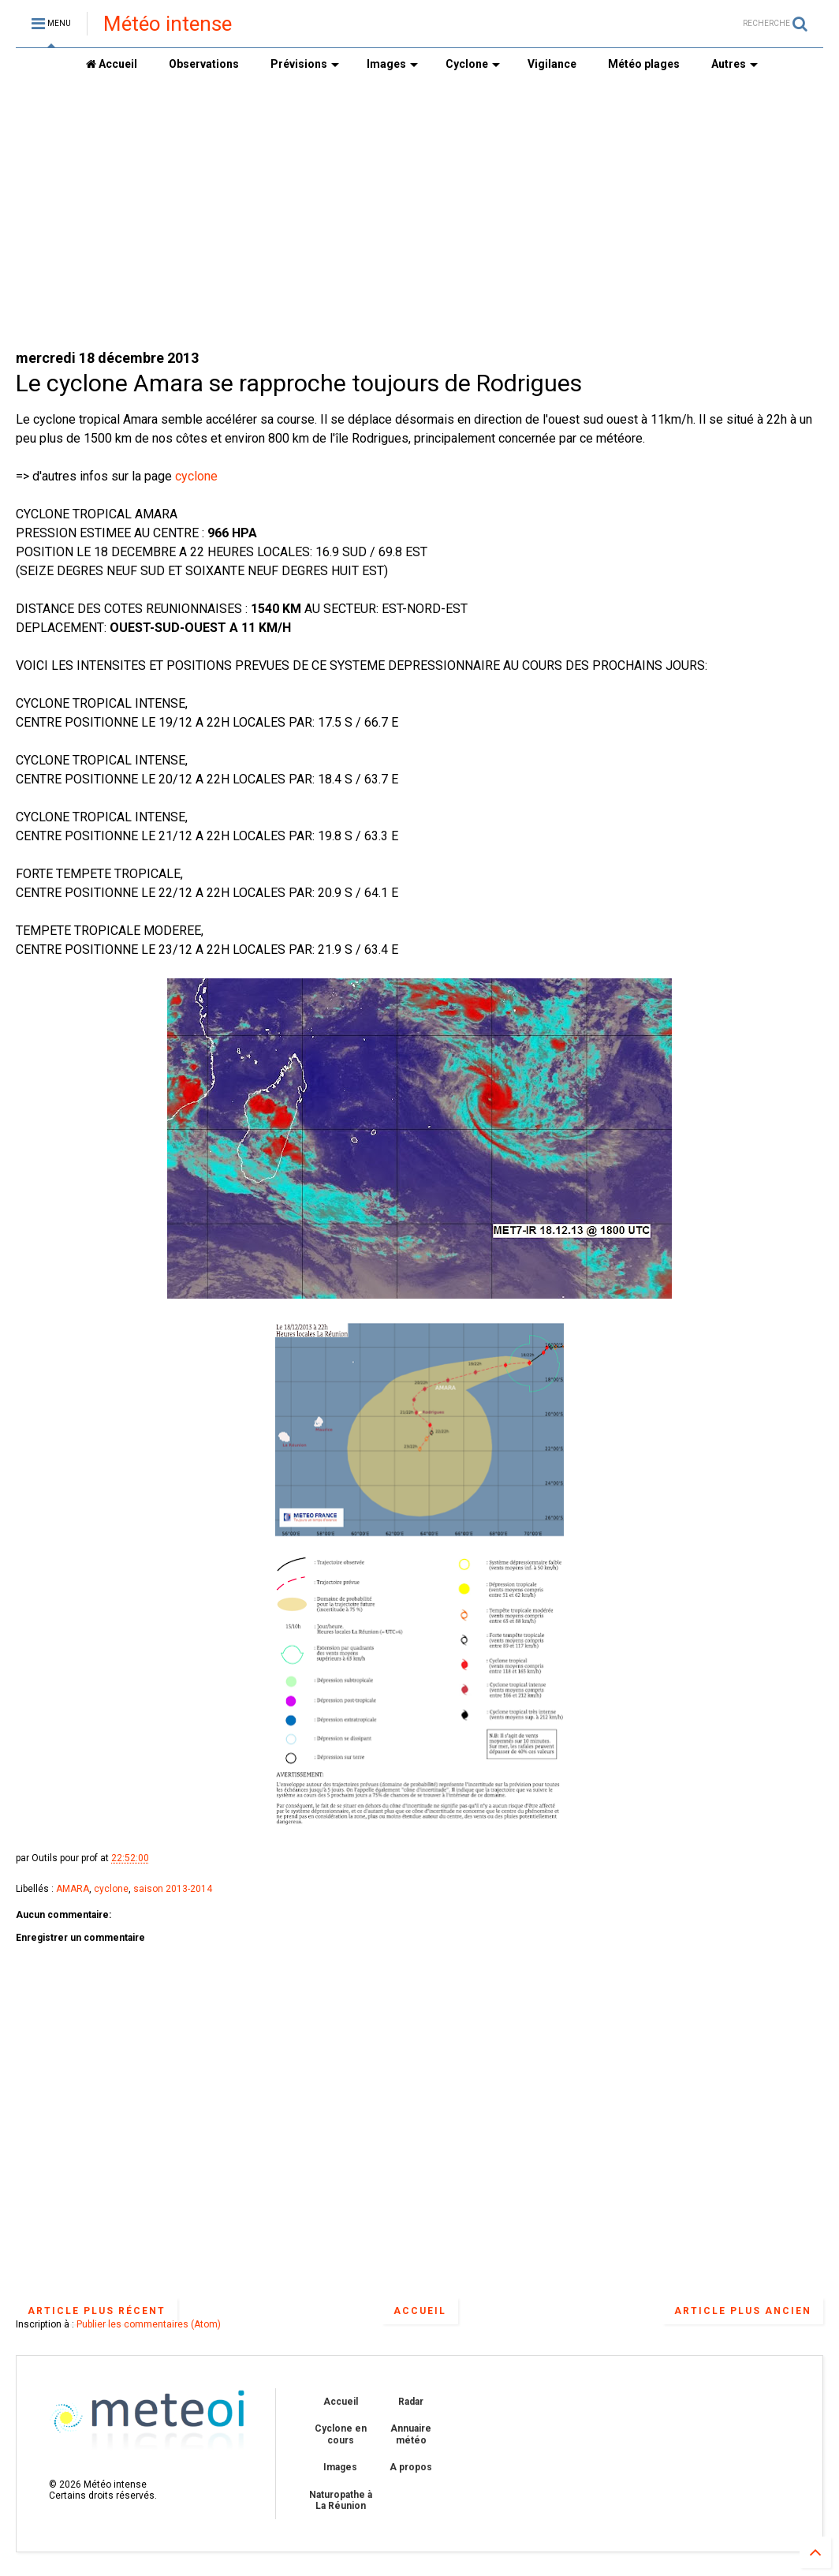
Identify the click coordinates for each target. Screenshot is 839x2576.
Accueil (111, 64)
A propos (411, 2467)
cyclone (196, 476)
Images (392, 64)
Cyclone (473, 64)
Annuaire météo (410, 2434)
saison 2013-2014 (172, 1888)
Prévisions (304, 64)
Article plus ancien (742, 2310)
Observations (204, 64)
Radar (410, 2401)
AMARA (72, 1888)
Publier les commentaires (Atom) (148, 2324)
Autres (734, 64)
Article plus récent (97, 2310)
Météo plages (644, 64)
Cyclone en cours (341, 2434)
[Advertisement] (419, 213)
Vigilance (552, 64)
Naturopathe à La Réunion (340, 2500)
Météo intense (167, 24)
